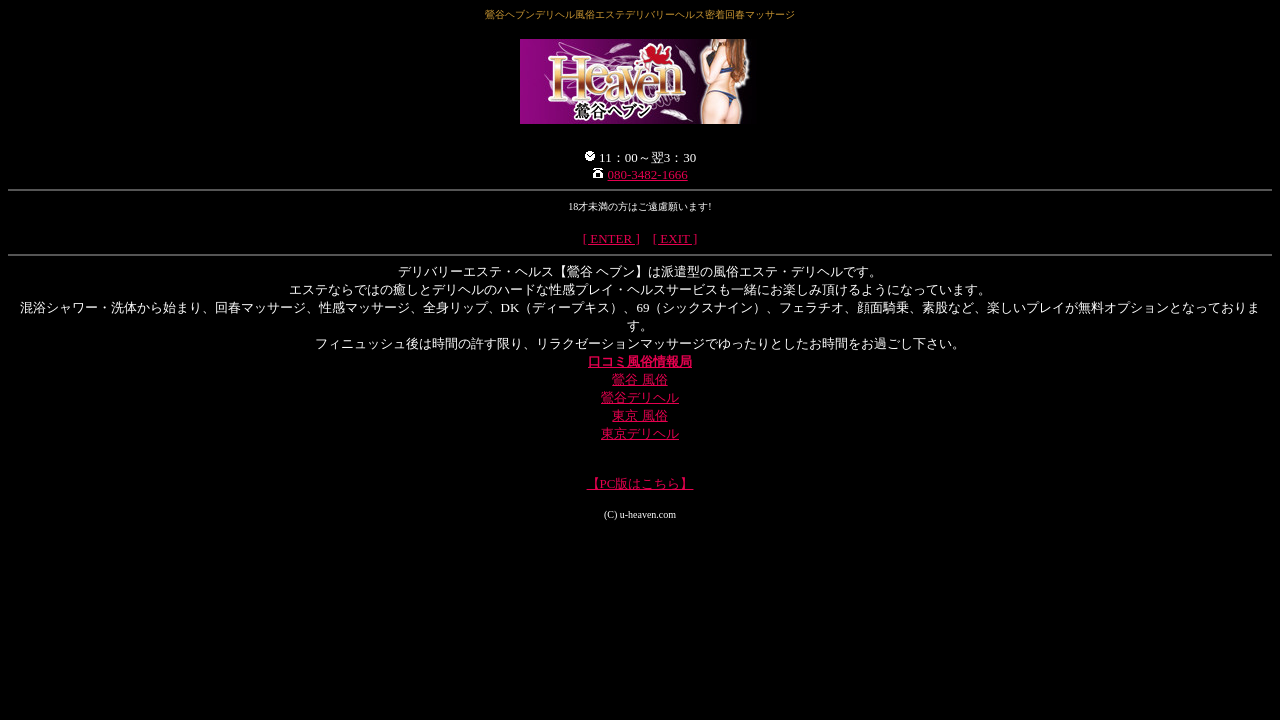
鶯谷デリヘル (640, 397)
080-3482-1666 (648, 174)
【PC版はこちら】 (640, 483)
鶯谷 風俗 (639, 379)
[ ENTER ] (611, 238)
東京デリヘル (640, 433)
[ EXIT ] (675, 238)
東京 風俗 (639, 415)
